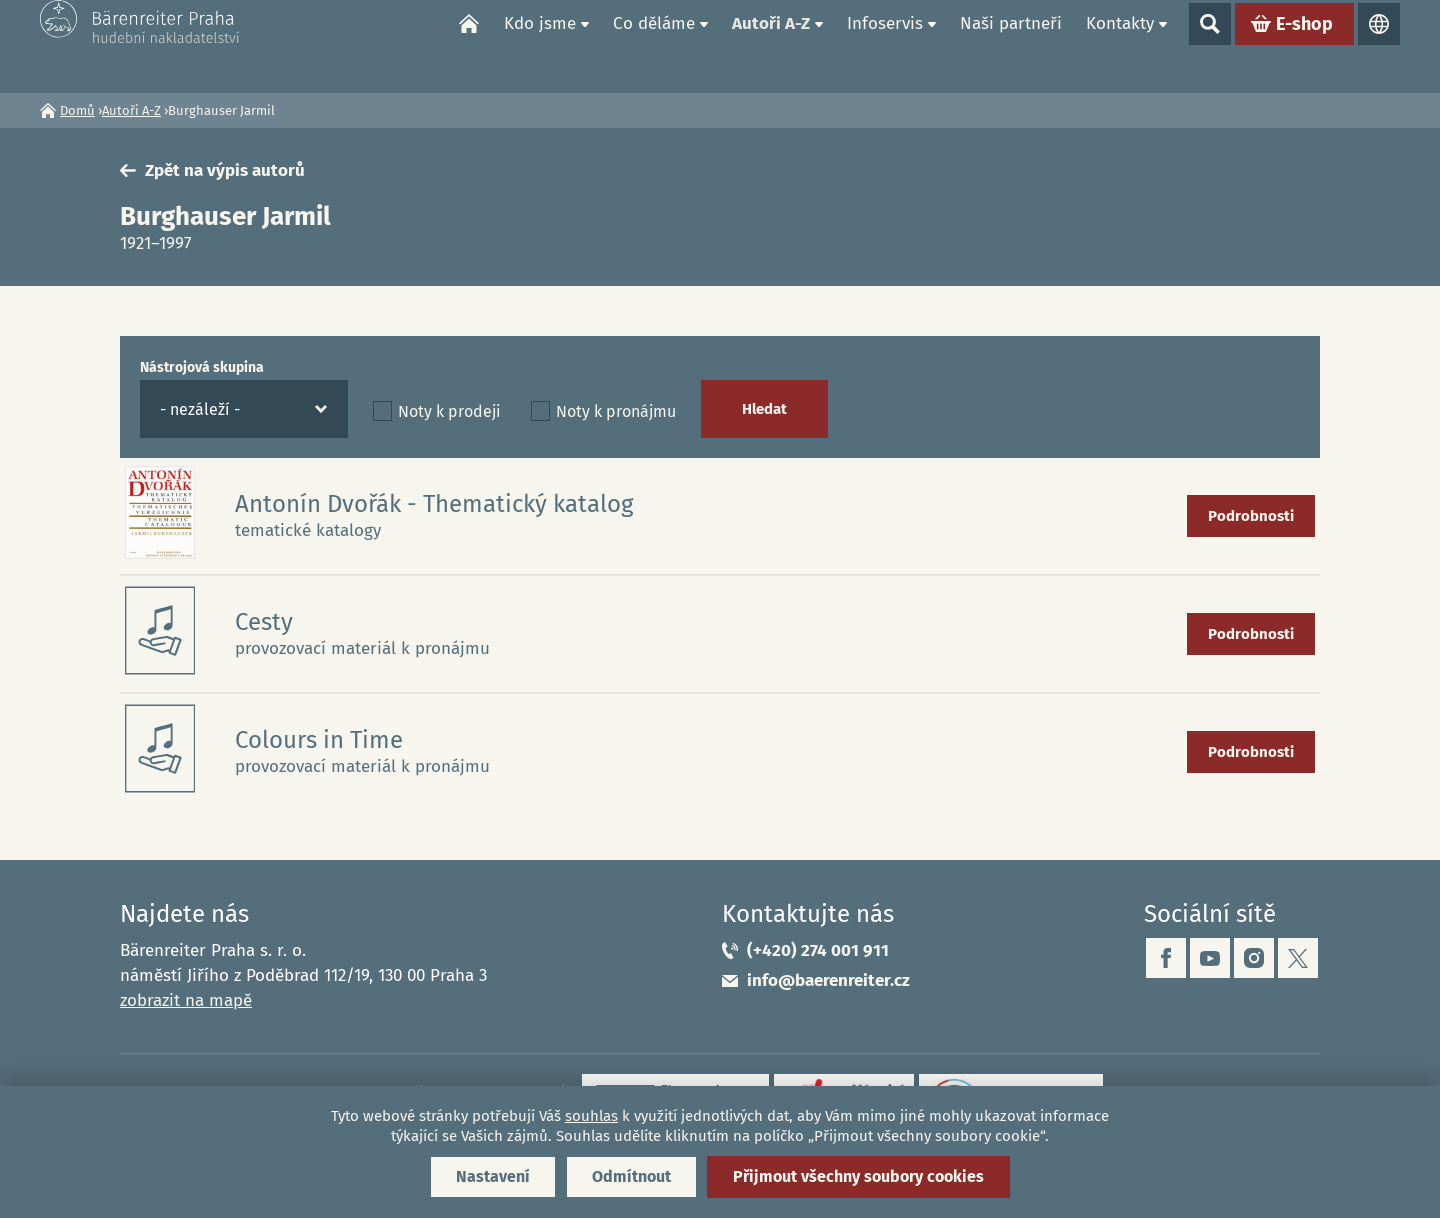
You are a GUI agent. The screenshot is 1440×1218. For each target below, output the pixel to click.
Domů (469, 46)
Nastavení (493, 1176)
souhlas (591, 1116)
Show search (1210, 46)
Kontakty (1120, 45)
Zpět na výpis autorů (225, 170)
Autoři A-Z (771, 45)
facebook (1166, 958)
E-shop (1304, 46)
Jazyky (1379, 46)
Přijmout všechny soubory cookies (858, 1176)
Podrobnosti (1251, 516)
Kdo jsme (540, 45)
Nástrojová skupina (202, 367)
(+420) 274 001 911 (818, 950)
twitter (1298, 958)
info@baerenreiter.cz (828, 980)
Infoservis (885, 45)
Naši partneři (1011, 45)
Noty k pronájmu (616, 411)
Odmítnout (631, 1176)
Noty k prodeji (449, 411)
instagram (1254, 958)
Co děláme (654, 45)
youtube (1210, 958)
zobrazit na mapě (186, 1000)
